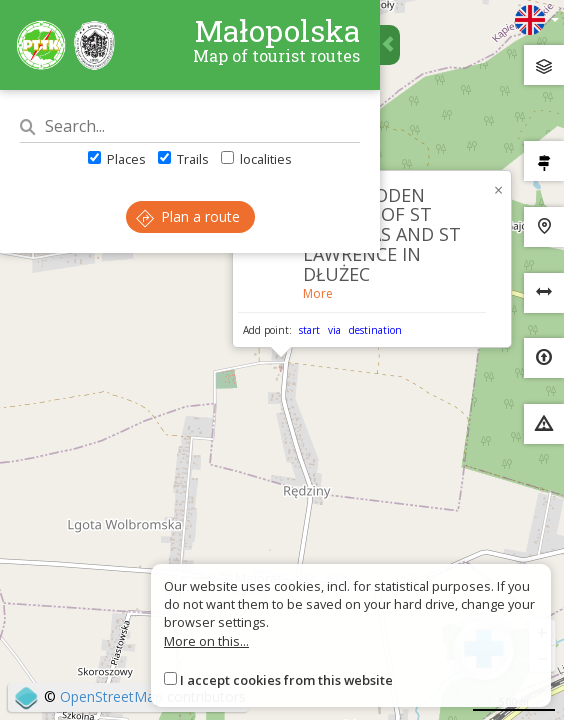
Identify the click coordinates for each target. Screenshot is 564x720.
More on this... (206, 641)
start (309, 330)
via (334, 330)
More (318, 293)
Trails (183, 159)
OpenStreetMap (111, 696)
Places (117, 159)
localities (256, 159)
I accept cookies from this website (286, 680)
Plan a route (188, 216)
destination (375, 330)
